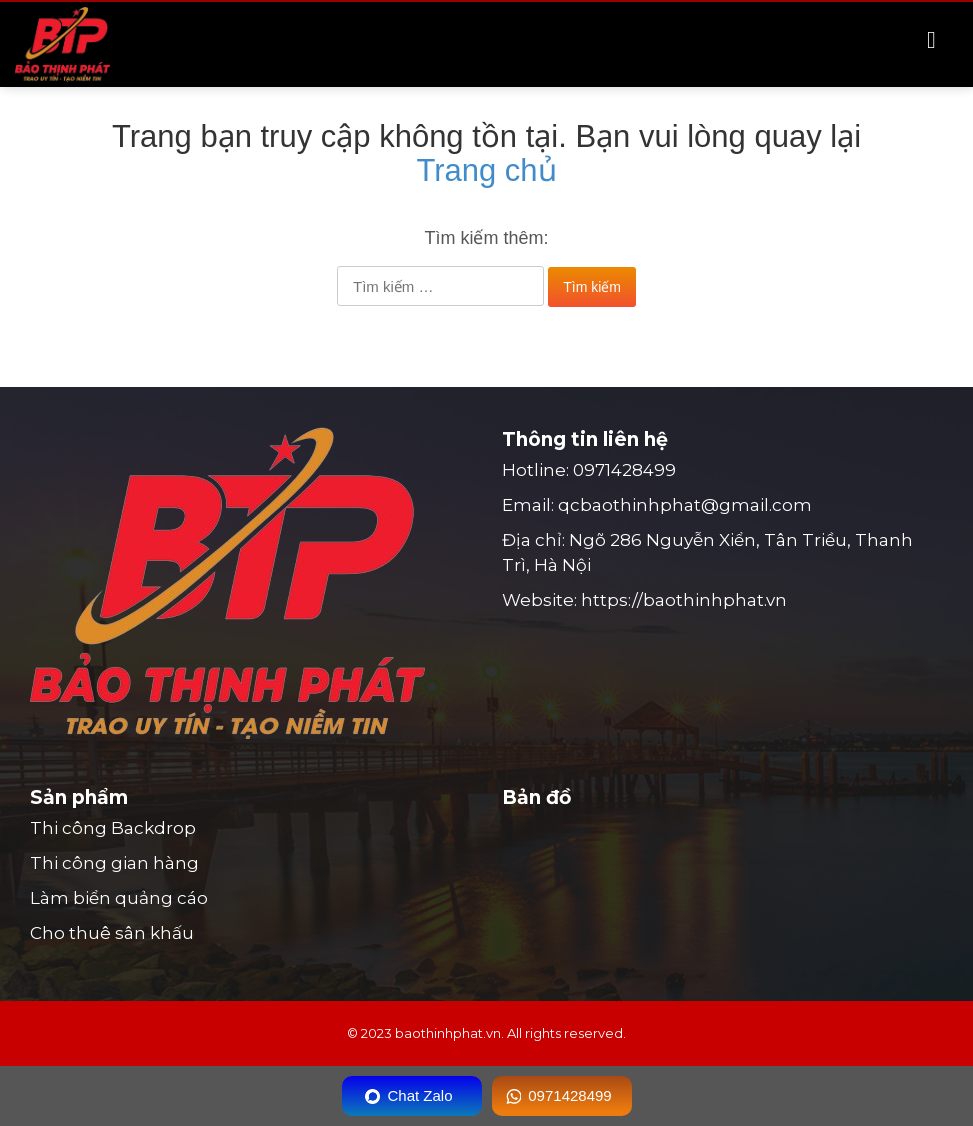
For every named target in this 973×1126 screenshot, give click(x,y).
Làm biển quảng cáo (119, 898)
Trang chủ (486, 170)
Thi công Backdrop (113, 828)
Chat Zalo (419, 1095)
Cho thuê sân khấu (112, 933)
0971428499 (624, 470)
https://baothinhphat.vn (684, 600)
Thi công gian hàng (114, 863)
